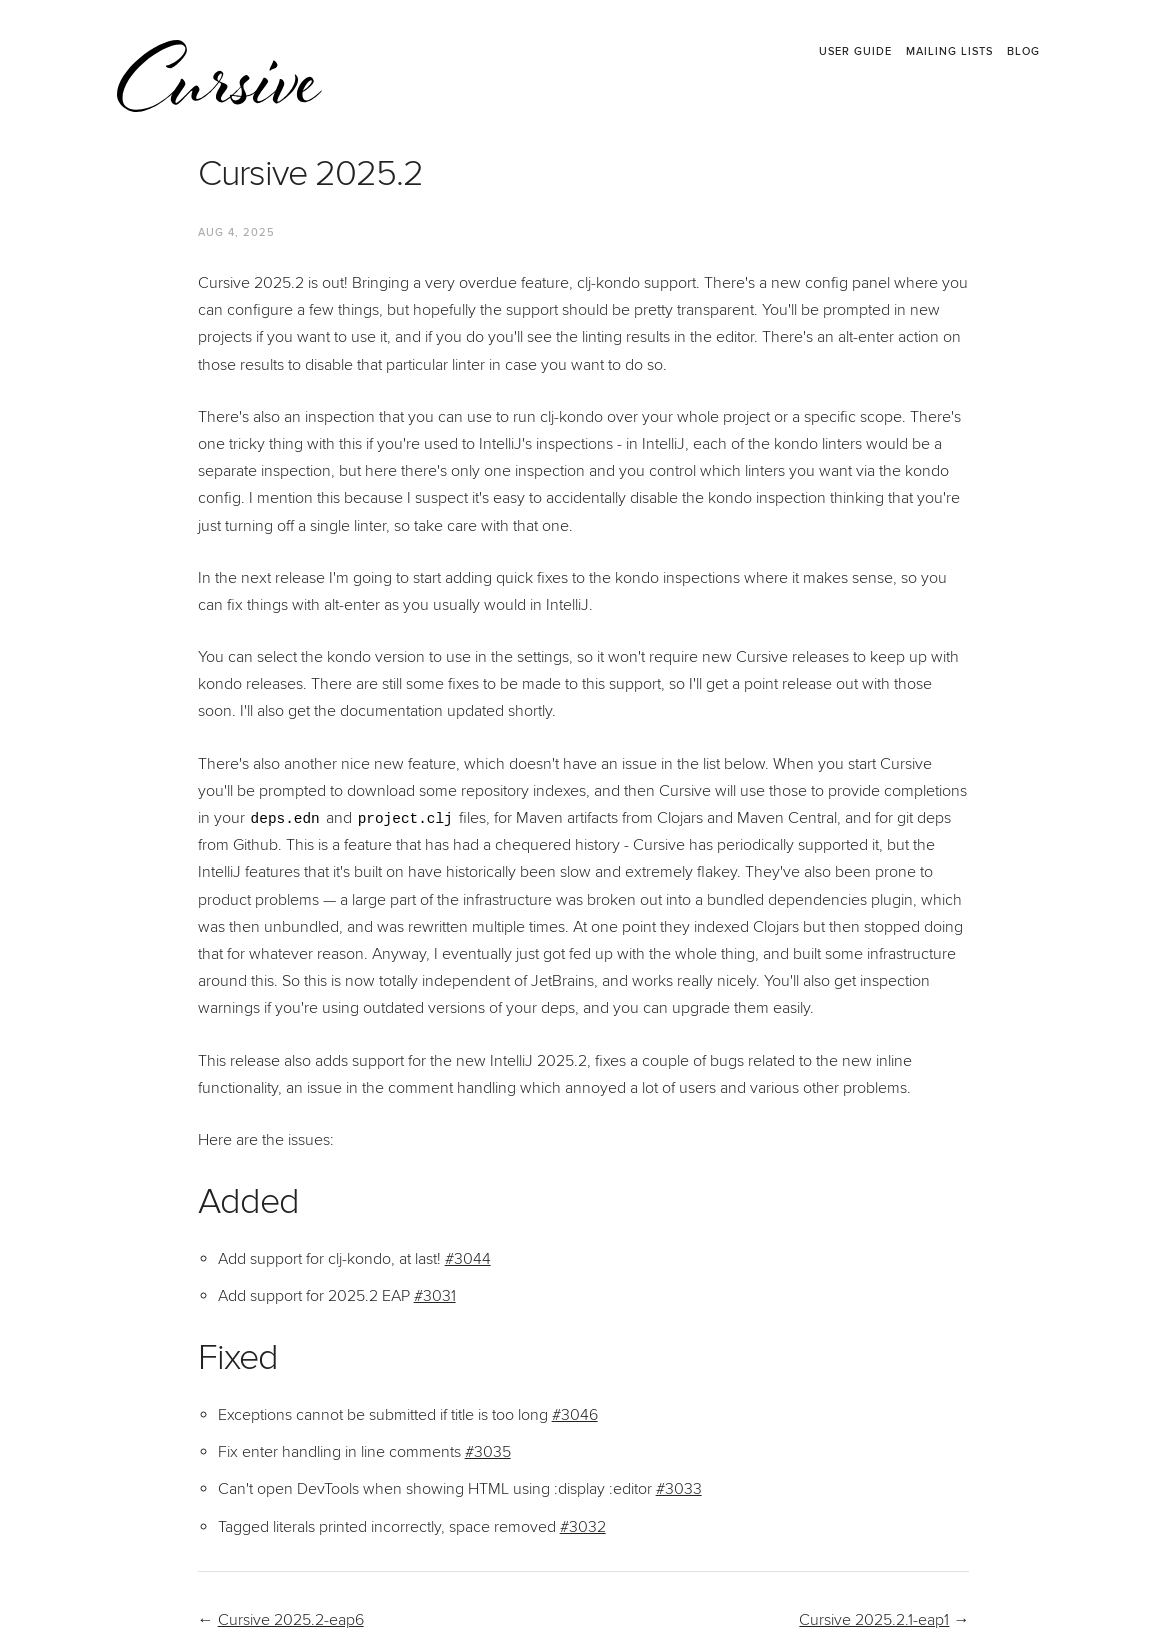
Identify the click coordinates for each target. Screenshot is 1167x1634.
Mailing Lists (949, 52)
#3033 (679, 1489)
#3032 (583, 1527)
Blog (1023, 52)
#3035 (488, 1452)
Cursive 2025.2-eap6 (291, 1620)
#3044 (468, 1259)
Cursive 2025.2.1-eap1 (874, 1620)
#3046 (575, 1415)
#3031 (435, 1296)
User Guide (855, 52)
